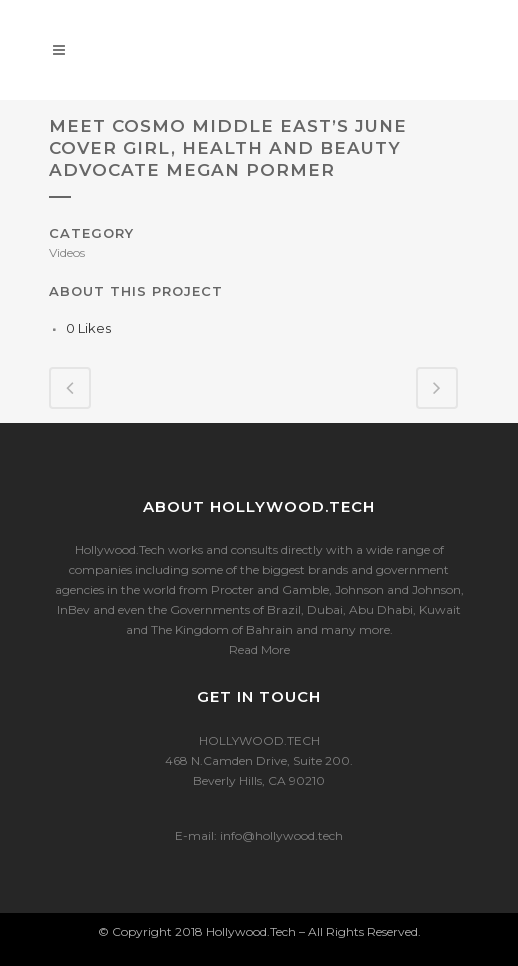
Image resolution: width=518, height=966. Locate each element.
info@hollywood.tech (281, 835)
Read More (259, 649)
